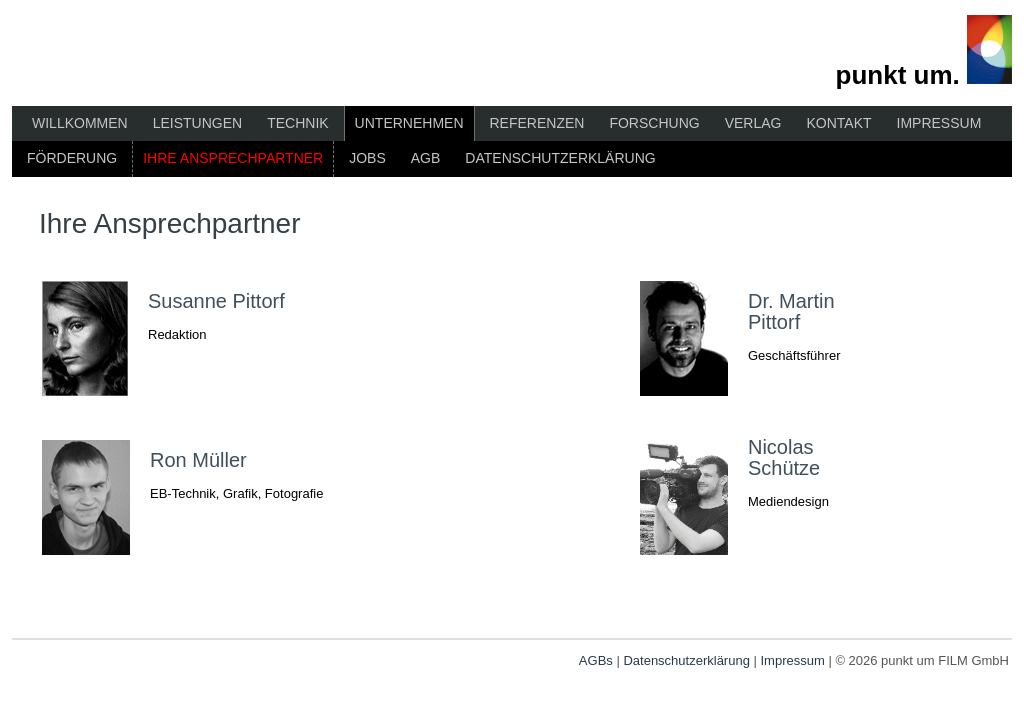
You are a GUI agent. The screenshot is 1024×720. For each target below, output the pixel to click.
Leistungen (197, 123)
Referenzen (537, 123)
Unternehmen (409, 123)
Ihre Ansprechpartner (233, 158)
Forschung (654, 123)
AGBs (596, 660)
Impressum (939, 123)
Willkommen (80, 123)
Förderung (72, 158)
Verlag (753, 123)
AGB (426, 158)
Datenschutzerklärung (560, 158)
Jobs (367, 158)
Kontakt (838, 123)
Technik (297, 123)
